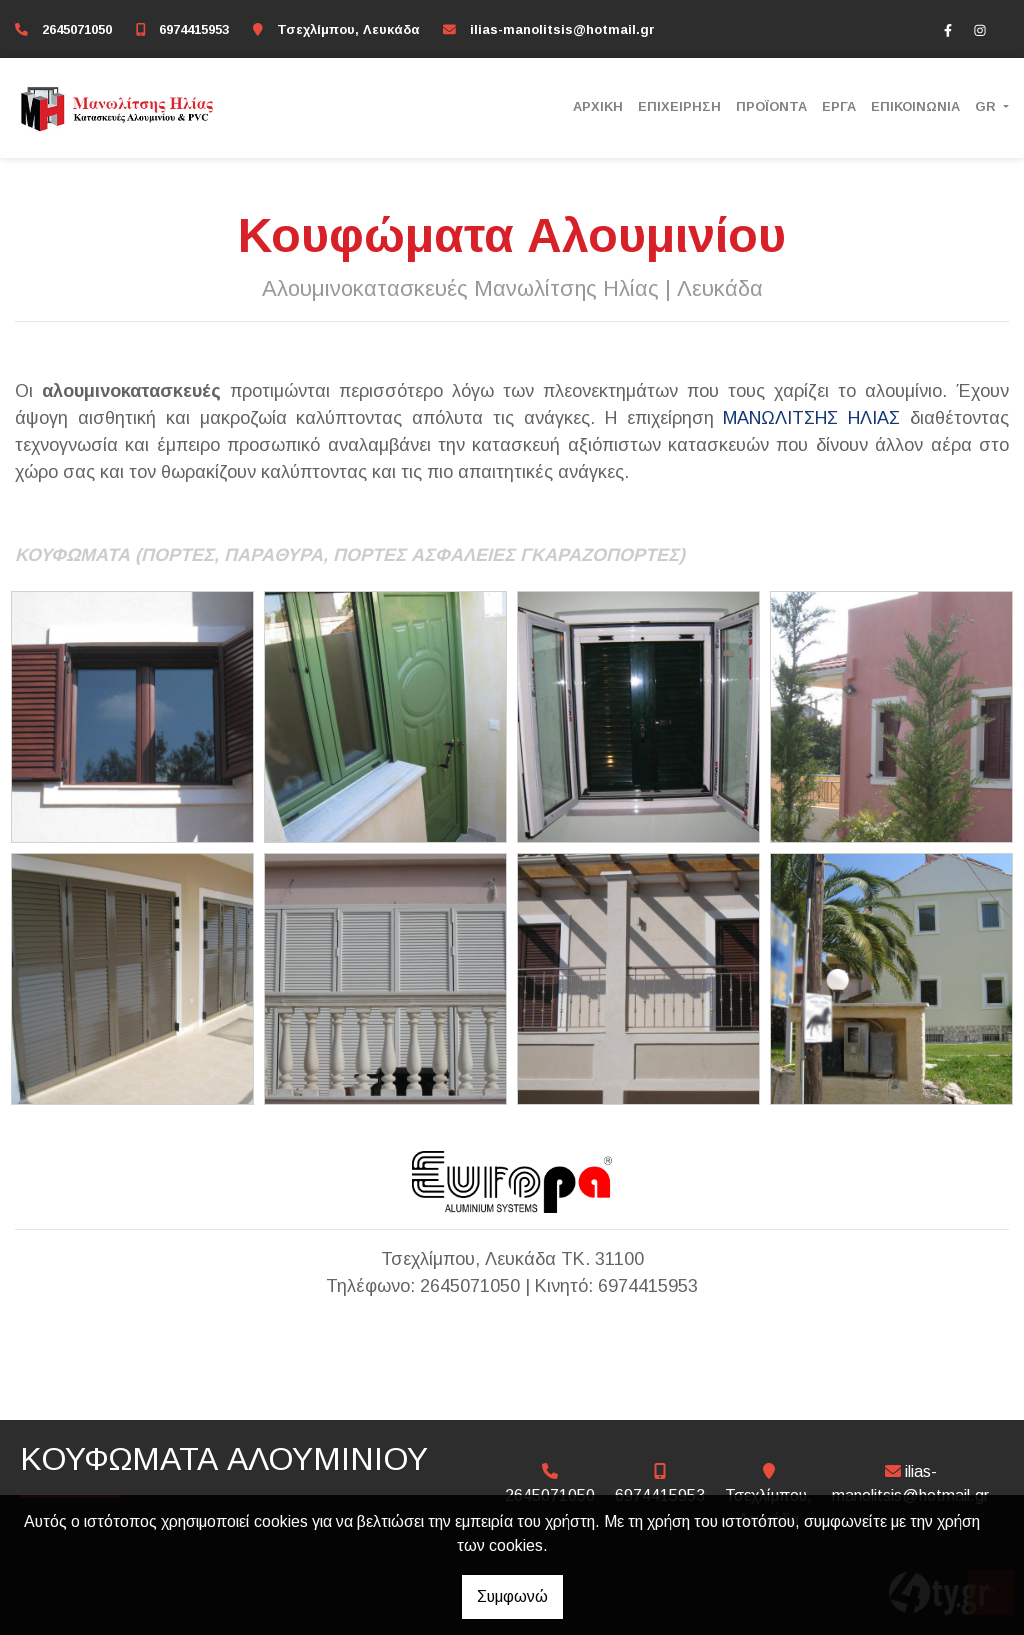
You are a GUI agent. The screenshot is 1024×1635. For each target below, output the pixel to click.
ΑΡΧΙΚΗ (598, 106)
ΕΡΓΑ (839, 106)
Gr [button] (987, 106)
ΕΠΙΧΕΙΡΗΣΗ (679, 106)
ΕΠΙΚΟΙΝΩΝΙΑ (915, 106)
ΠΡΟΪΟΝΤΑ (771, 106)
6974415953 (194, 29)
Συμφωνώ (512, 1596)
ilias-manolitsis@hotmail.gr (562, 29)
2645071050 (77, 29)
